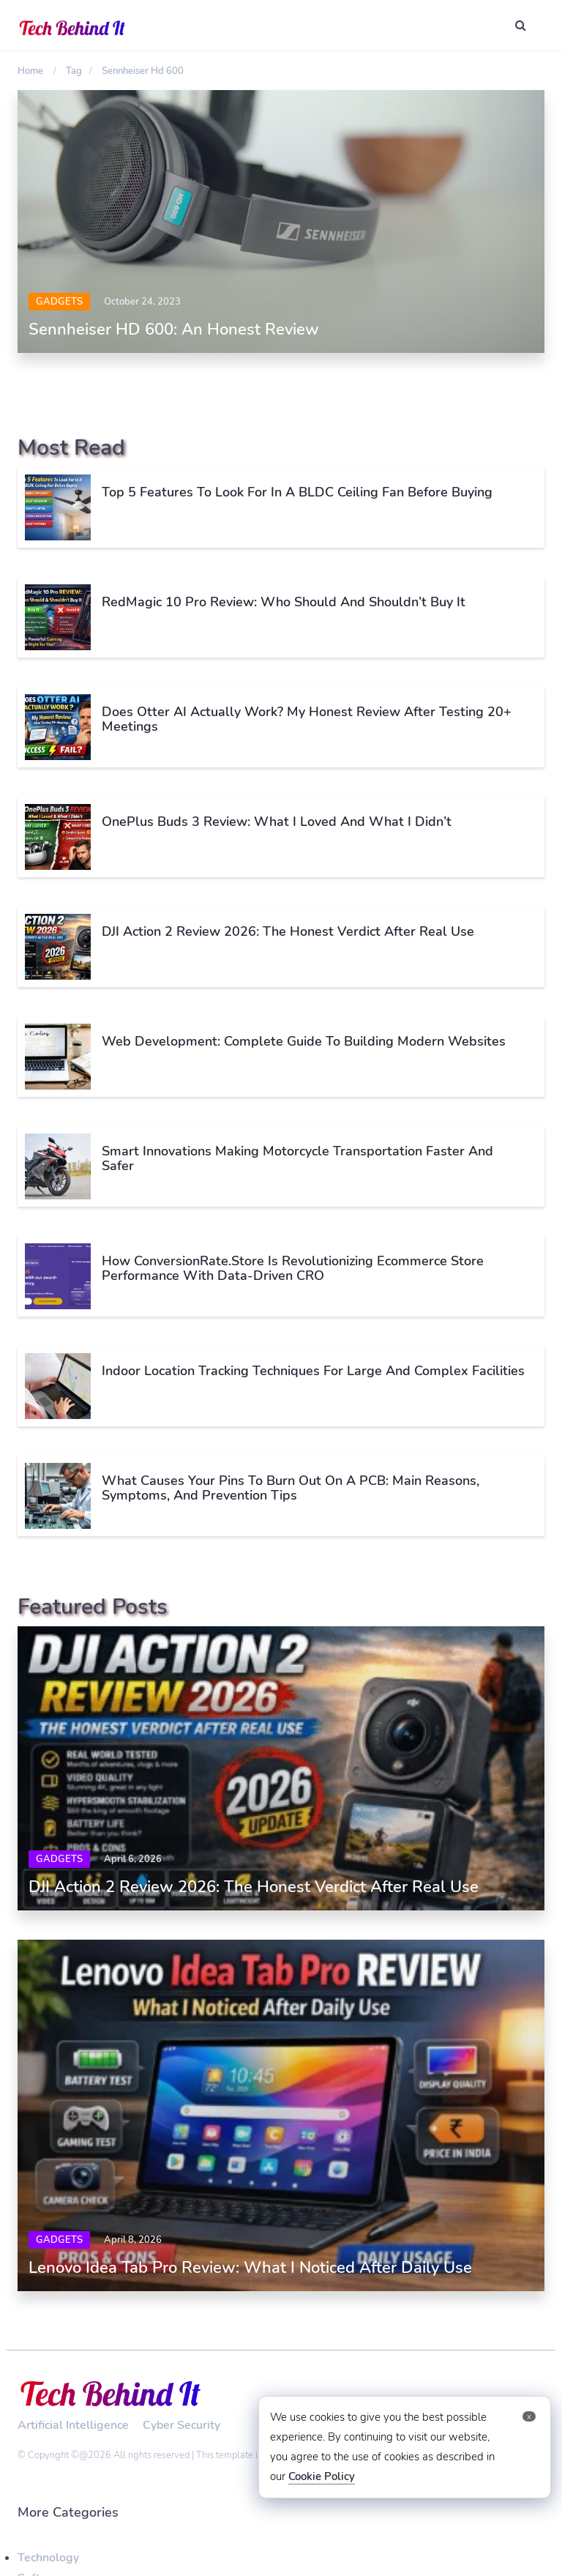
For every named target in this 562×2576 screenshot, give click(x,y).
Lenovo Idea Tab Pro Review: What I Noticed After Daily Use (250, 2268)
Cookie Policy (321, 2476)
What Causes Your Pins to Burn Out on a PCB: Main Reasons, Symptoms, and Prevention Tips (290, 1488)
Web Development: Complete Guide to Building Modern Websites (304, 1041)
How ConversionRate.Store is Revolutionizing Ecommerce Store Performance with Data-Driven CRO (293, 1268)
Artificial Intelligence (73, 2425)
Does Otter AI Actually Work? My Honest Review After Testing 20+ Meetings (307, 719)
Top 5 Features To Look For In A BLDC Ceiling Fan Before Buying (297, 492)
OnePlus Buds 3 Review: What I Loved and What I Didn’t (277, 821)
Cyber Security (181, 2425)
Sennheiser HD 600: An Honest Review (174, 329)
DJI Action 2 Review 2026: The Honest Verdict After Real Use (288, 931)
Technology (48, 2558)
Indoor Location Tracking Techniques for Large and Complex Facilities (313, 1371)
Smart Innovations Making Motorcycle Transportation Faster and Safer (297, 1158)
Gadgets (59, 301)
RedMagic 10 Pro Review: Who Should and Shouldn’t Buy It (283, 602)
